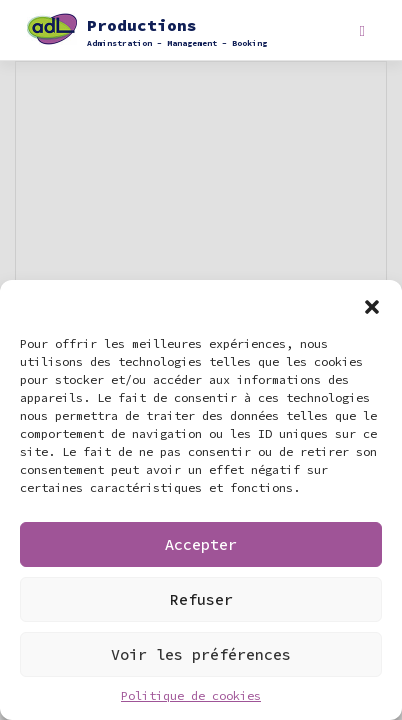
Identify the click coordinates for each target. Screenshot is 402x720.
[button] (372, 305)
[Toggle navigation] (362, 31)
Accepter (201, 544)
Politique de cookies (191, 695)
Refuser (201, 599)
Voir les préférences (201, 654)
